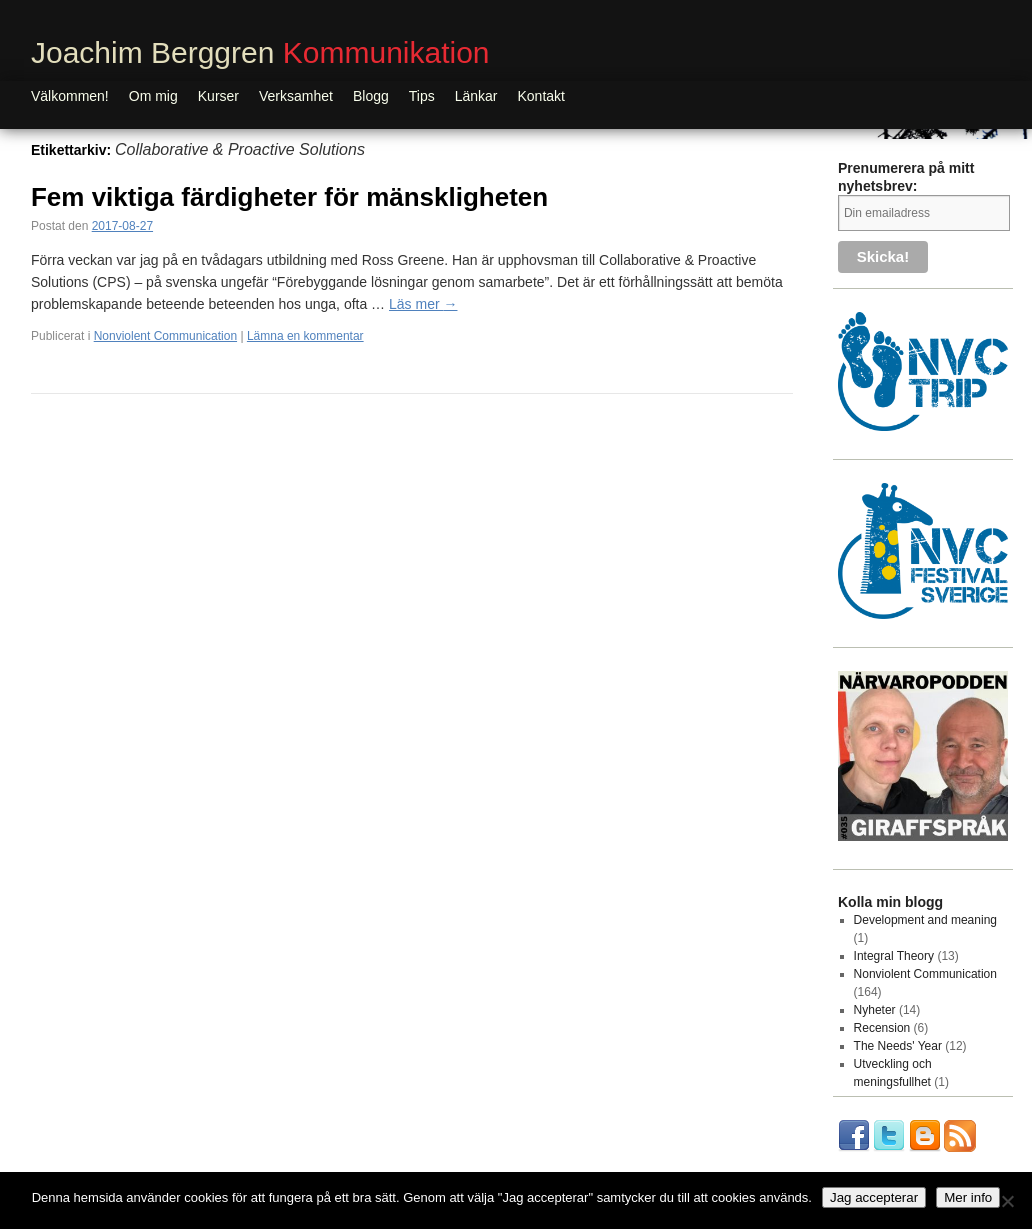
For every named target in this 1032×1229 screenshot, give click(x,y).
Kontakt (541, 96)
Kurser (218, 96)
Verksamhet (296, 96)
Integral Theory (894, 956)
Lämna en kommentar (305, 336)
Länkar (476, 96)
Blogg (371, 96)
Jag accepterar (874, 1197)
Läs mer (423, 304)
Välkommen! (70, 96)
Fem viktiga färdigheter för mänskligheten (289, 197)
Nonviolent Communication (165, 336)
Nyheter (875, 1010)
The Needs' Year (898, 1046)
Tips (422, 96)
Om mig (153, 96)
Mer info (968, 1197)
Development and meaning (925, 920)
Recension (882, 1028)
